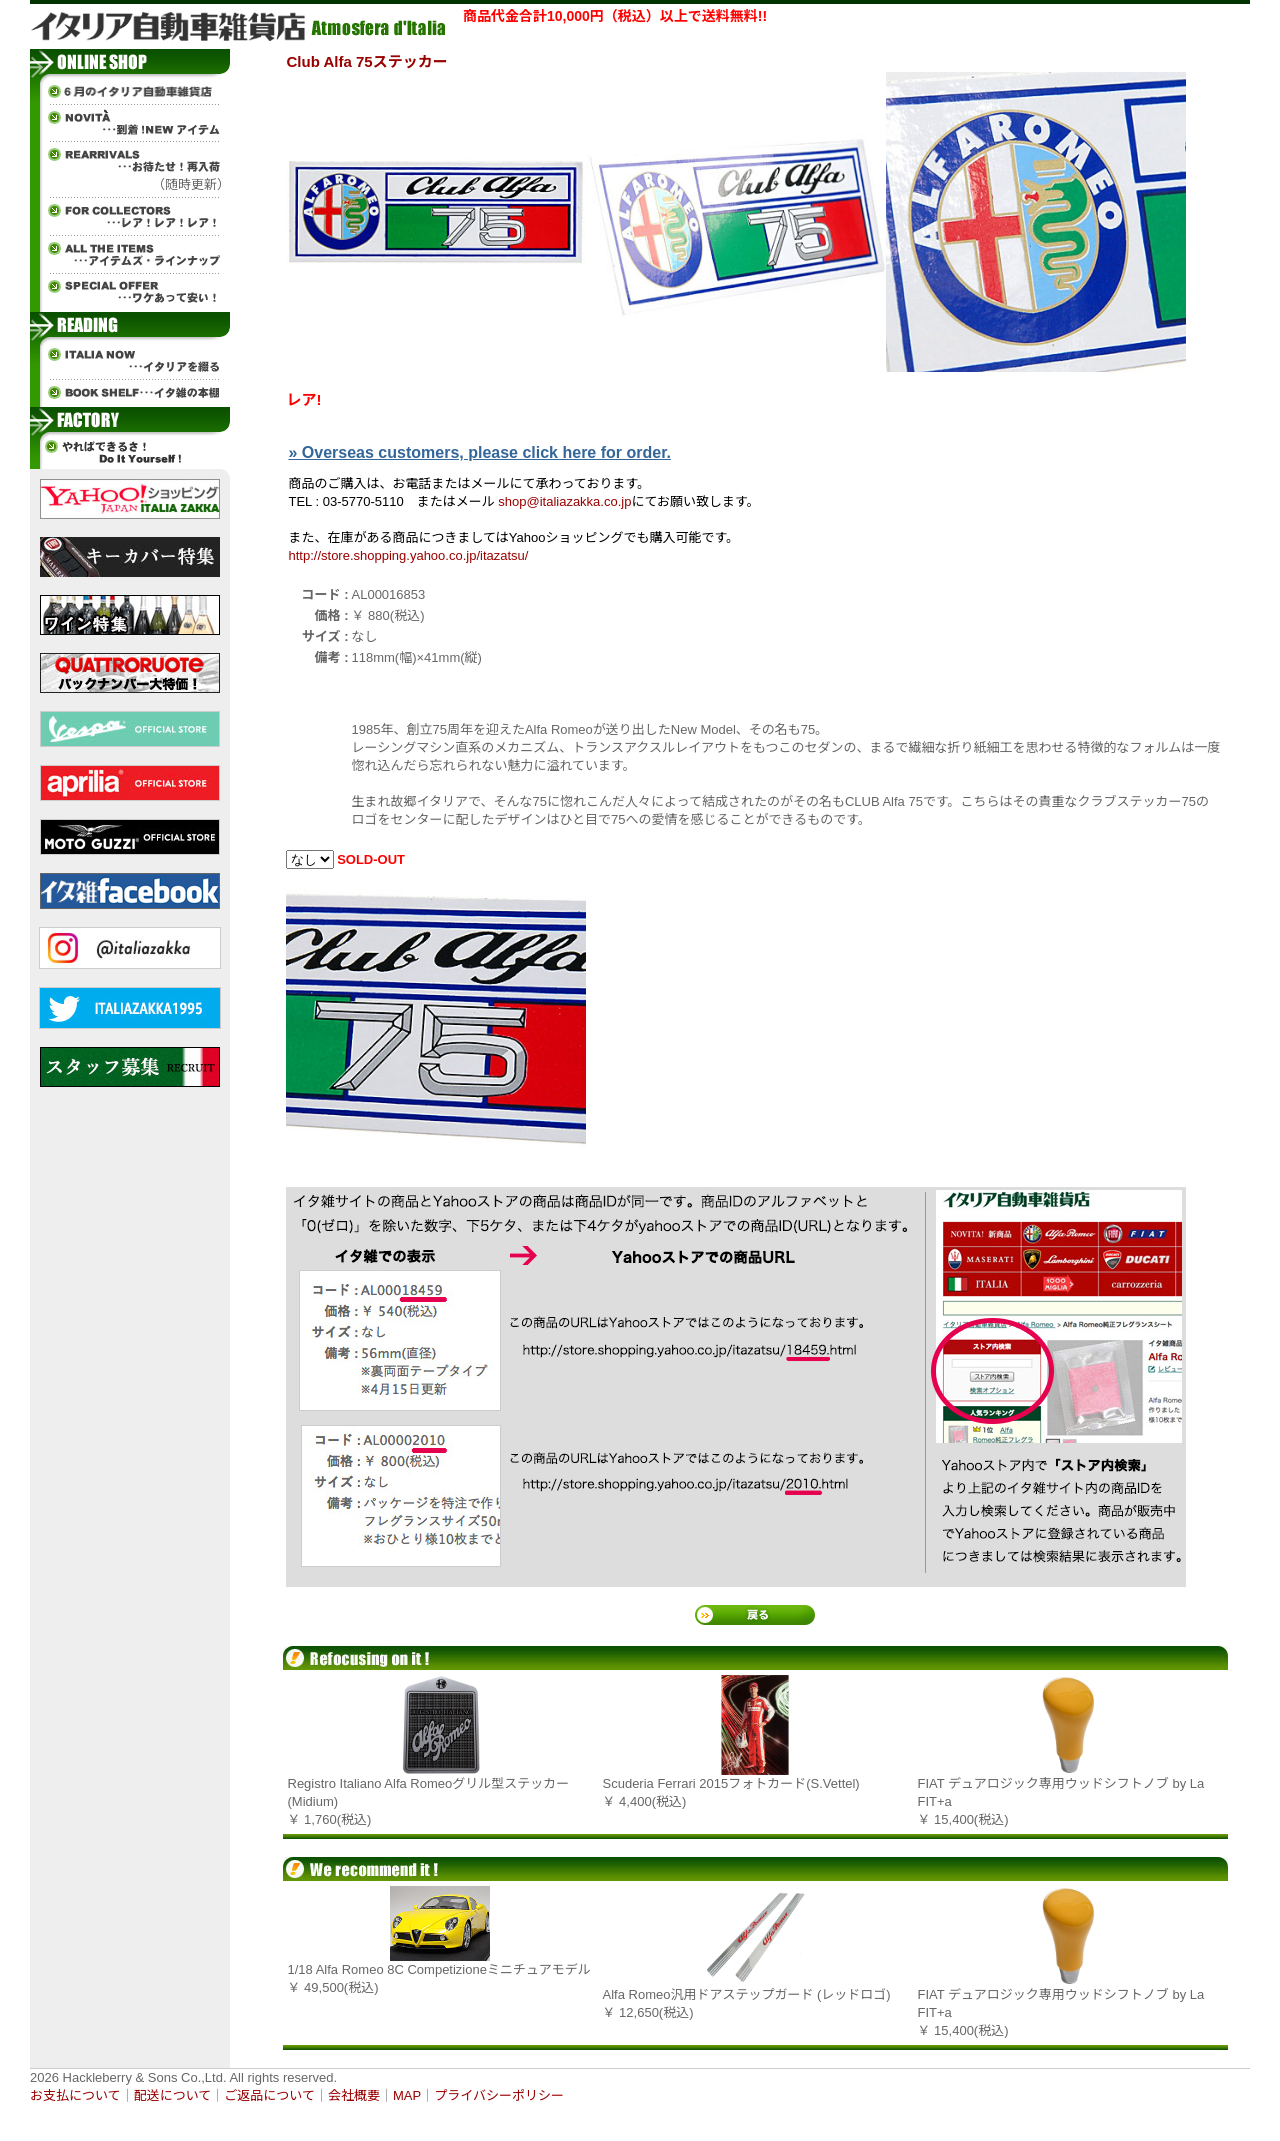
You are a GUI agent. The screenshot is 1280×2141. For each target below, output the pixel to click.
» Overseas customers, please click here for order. (480, 452)
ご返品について (269, 2095)
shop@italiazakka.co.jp (564, 501)
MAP (407, 2095)
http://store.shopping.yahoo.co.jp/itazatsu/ (409, 555)
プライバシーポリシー (499, 2095)
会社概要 (354, 2095)
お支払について (75, 2095)
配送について (173, 2095)
